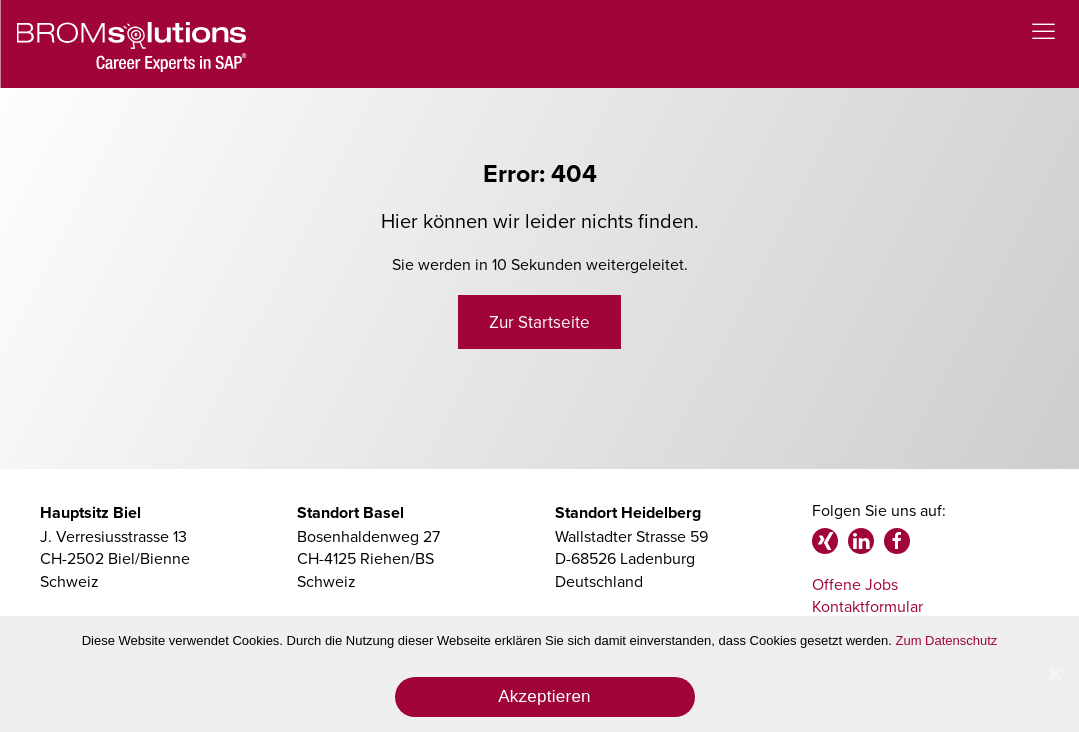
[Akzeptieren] (1054, 674)
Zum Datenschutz (947, 640)
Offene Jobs (855, 584)
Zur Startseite (539, 322)
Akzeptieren (544, 696)
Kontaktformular (867, 606)
